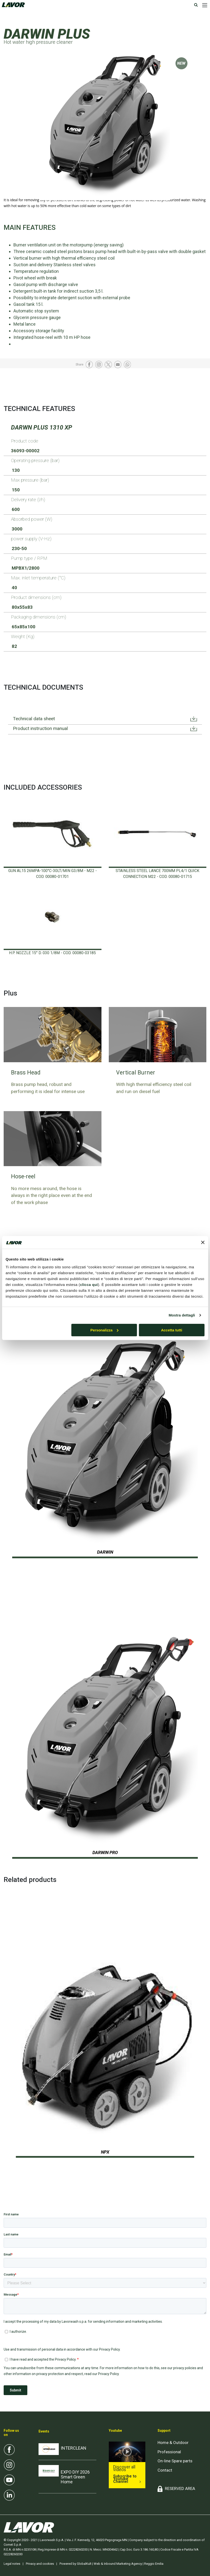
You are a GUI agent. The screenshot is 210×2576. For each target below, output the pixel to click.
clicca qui (89, 1284)
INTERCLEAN (73, 2448)
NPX (105, 2152)
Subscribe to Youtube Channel (125, 2479)
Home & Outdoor (173, 2442)
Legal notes (12, 2563)
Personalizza (104, 1330)
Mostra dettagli (182, 1315)
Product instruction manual (40, 728)
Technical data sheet (34, 718)
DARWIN (105, 1552)
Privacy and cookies (40, 2563)
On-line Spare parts (175, 2460)
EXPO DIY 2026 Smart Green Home (75, 2476)
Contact (165, 2470)
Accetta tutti (171, 1330)
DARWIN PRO (105, 1852)
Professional (169, 2451)
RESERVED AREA (180, 2488)
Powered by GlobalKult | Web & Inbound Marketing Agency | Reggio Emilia (111, 2563)
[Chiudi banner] (202, 1242)
